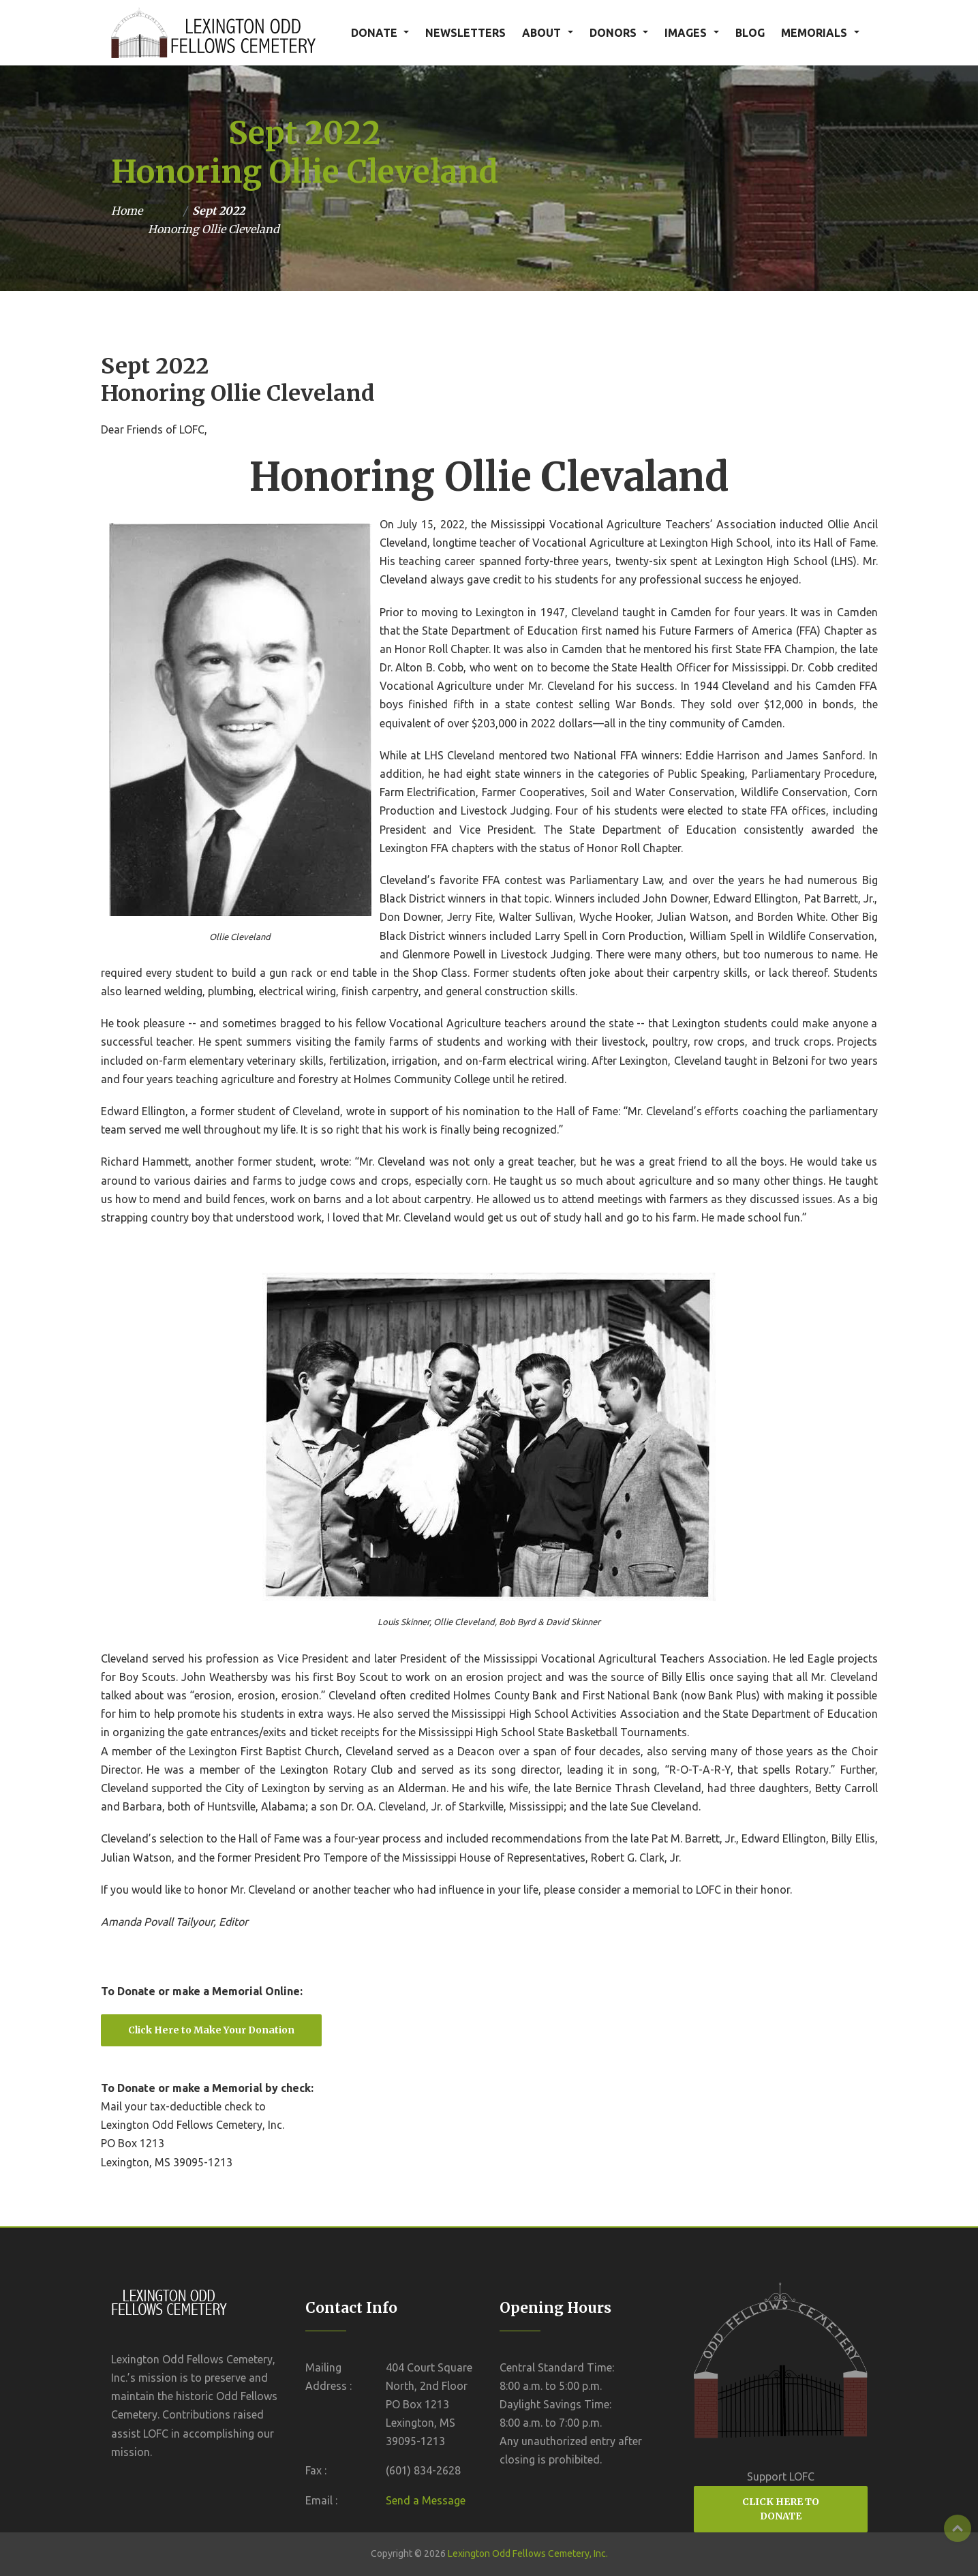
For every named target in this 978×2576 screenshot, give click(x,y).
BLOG (750, 33)
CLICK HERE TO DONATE (780, 2509)
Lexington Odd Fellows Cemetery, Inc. (528, 2553)
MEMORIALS (814, 33)
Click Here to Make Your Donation (211, 2030)
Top (957, 2528)
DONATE (374, 33)
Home (126, 210)
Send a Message (425, 2500)
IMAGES (685, 33)
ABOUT (541, 33)
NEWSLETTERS (465, 33)
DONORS (613, 33)
